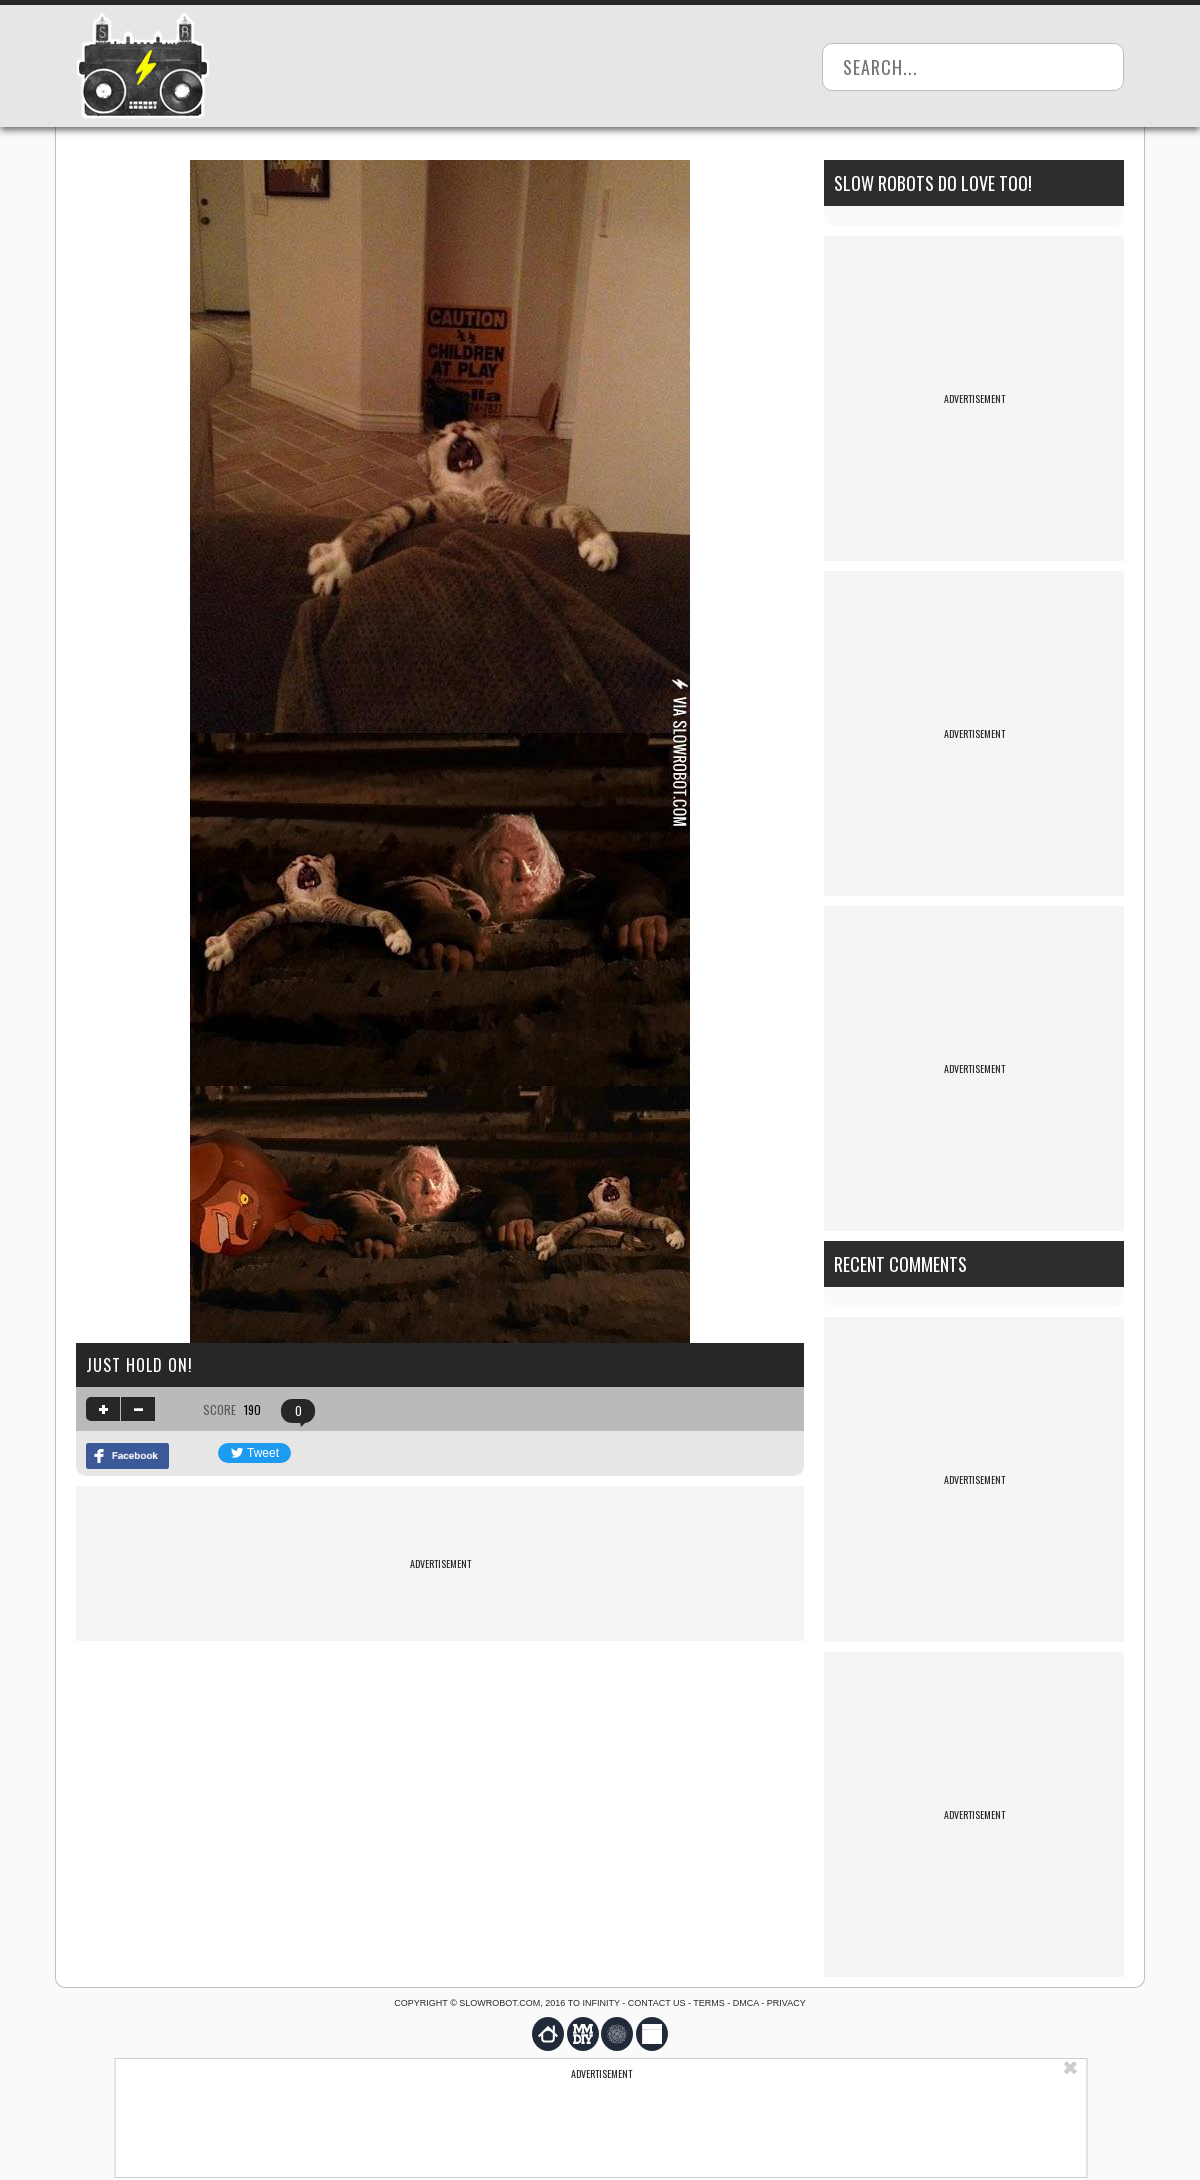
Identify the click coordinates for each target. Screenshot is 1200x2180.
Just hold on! (139, 1365)
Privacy (786, 2003)
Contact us (657, 2003)
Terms (709, 2003)
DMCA (746, 2003)
